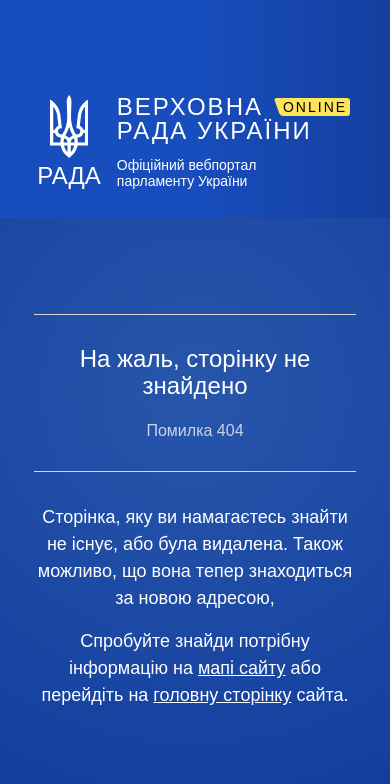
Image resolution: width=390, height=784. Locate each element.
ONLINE (315, 107)
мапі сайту (242, 668)
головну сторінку (222, 695)
